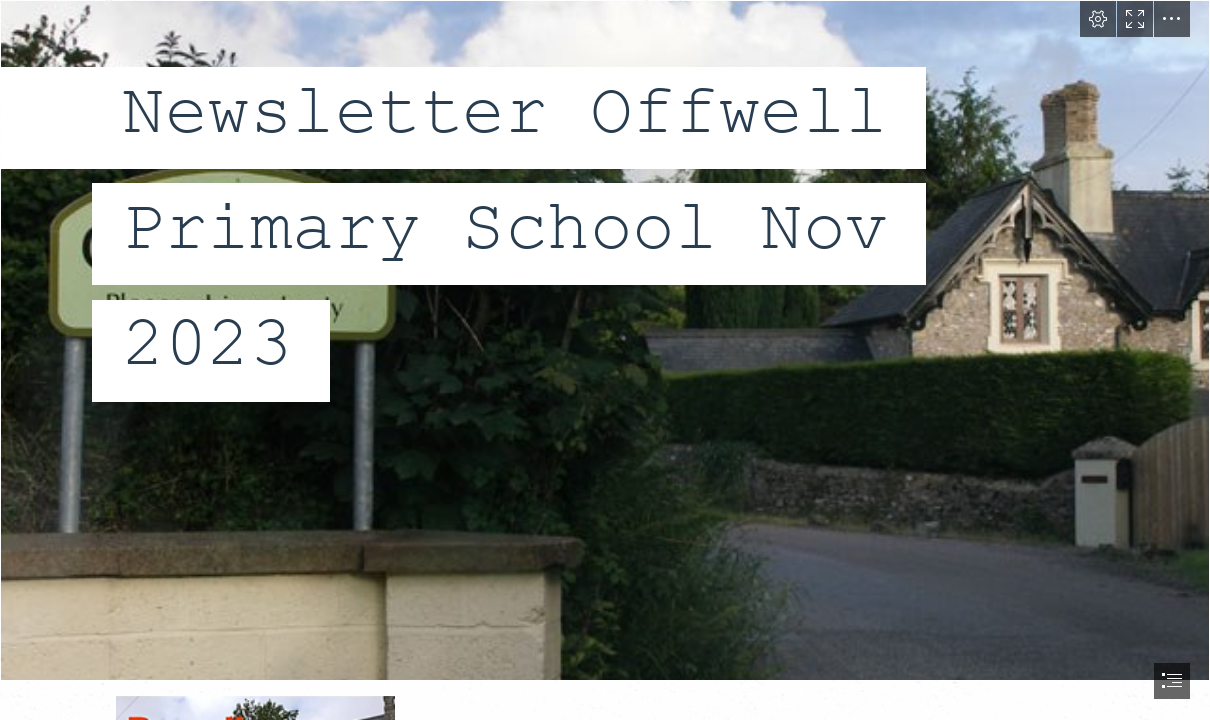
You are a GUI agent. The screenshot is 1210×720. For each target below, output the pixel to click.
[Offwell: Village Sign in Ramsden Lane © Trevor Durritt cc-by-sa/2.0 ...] (605, 340)
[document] (605, 360)
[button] (1098, 19)
